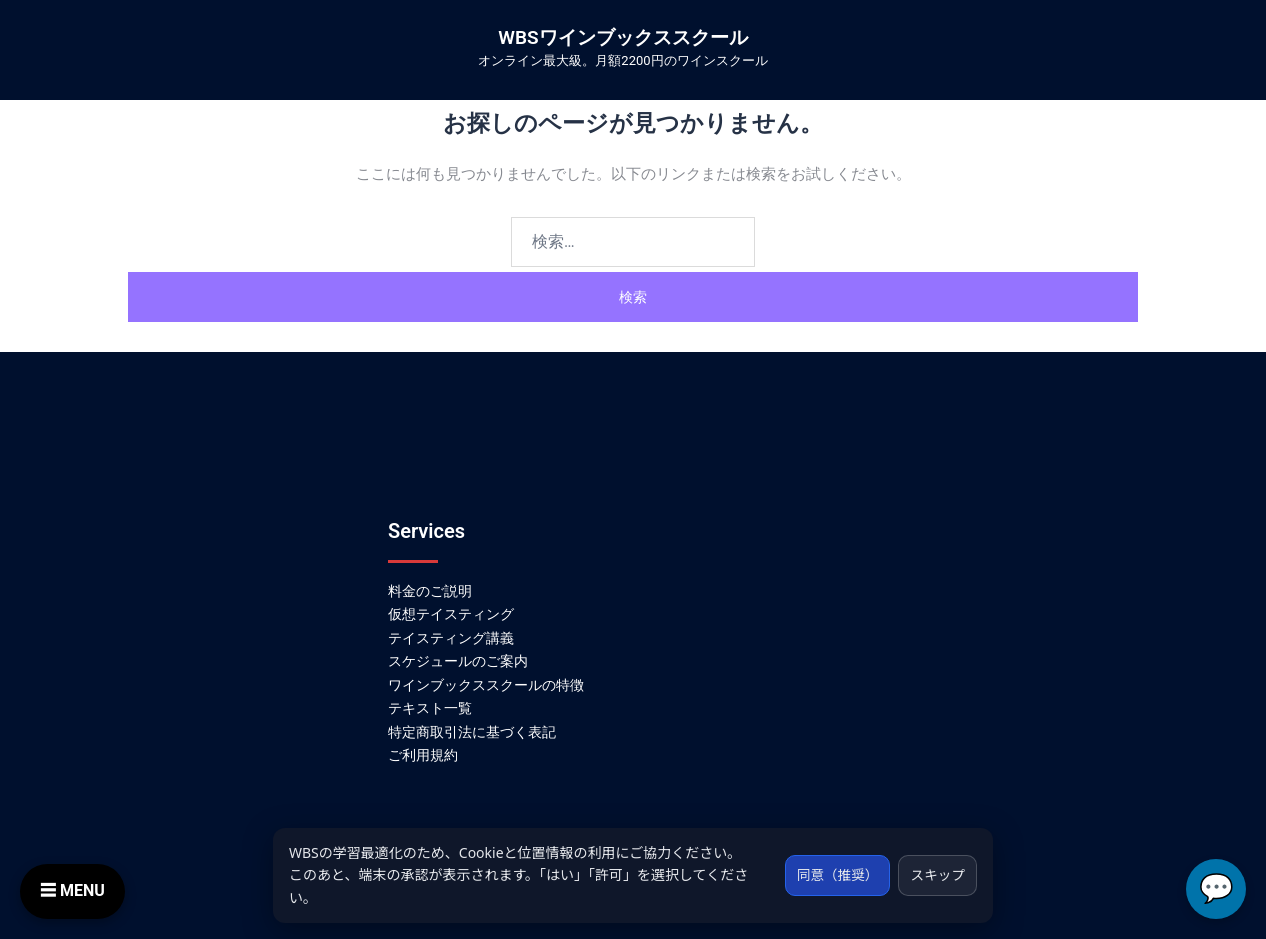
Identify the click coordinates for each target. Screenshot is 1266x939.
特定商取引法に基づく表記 (472, 732)
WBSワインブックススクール (622, 37)
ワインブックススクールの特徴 (486, 685)
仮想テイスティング (451, 614)
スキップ (936, 874)
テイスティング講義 (451, 638)
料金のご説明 (430, 591)
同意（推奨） (832, 874)
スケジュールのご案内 (458, 661)
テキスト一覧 (430, 708)
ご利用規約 (423, 755)
